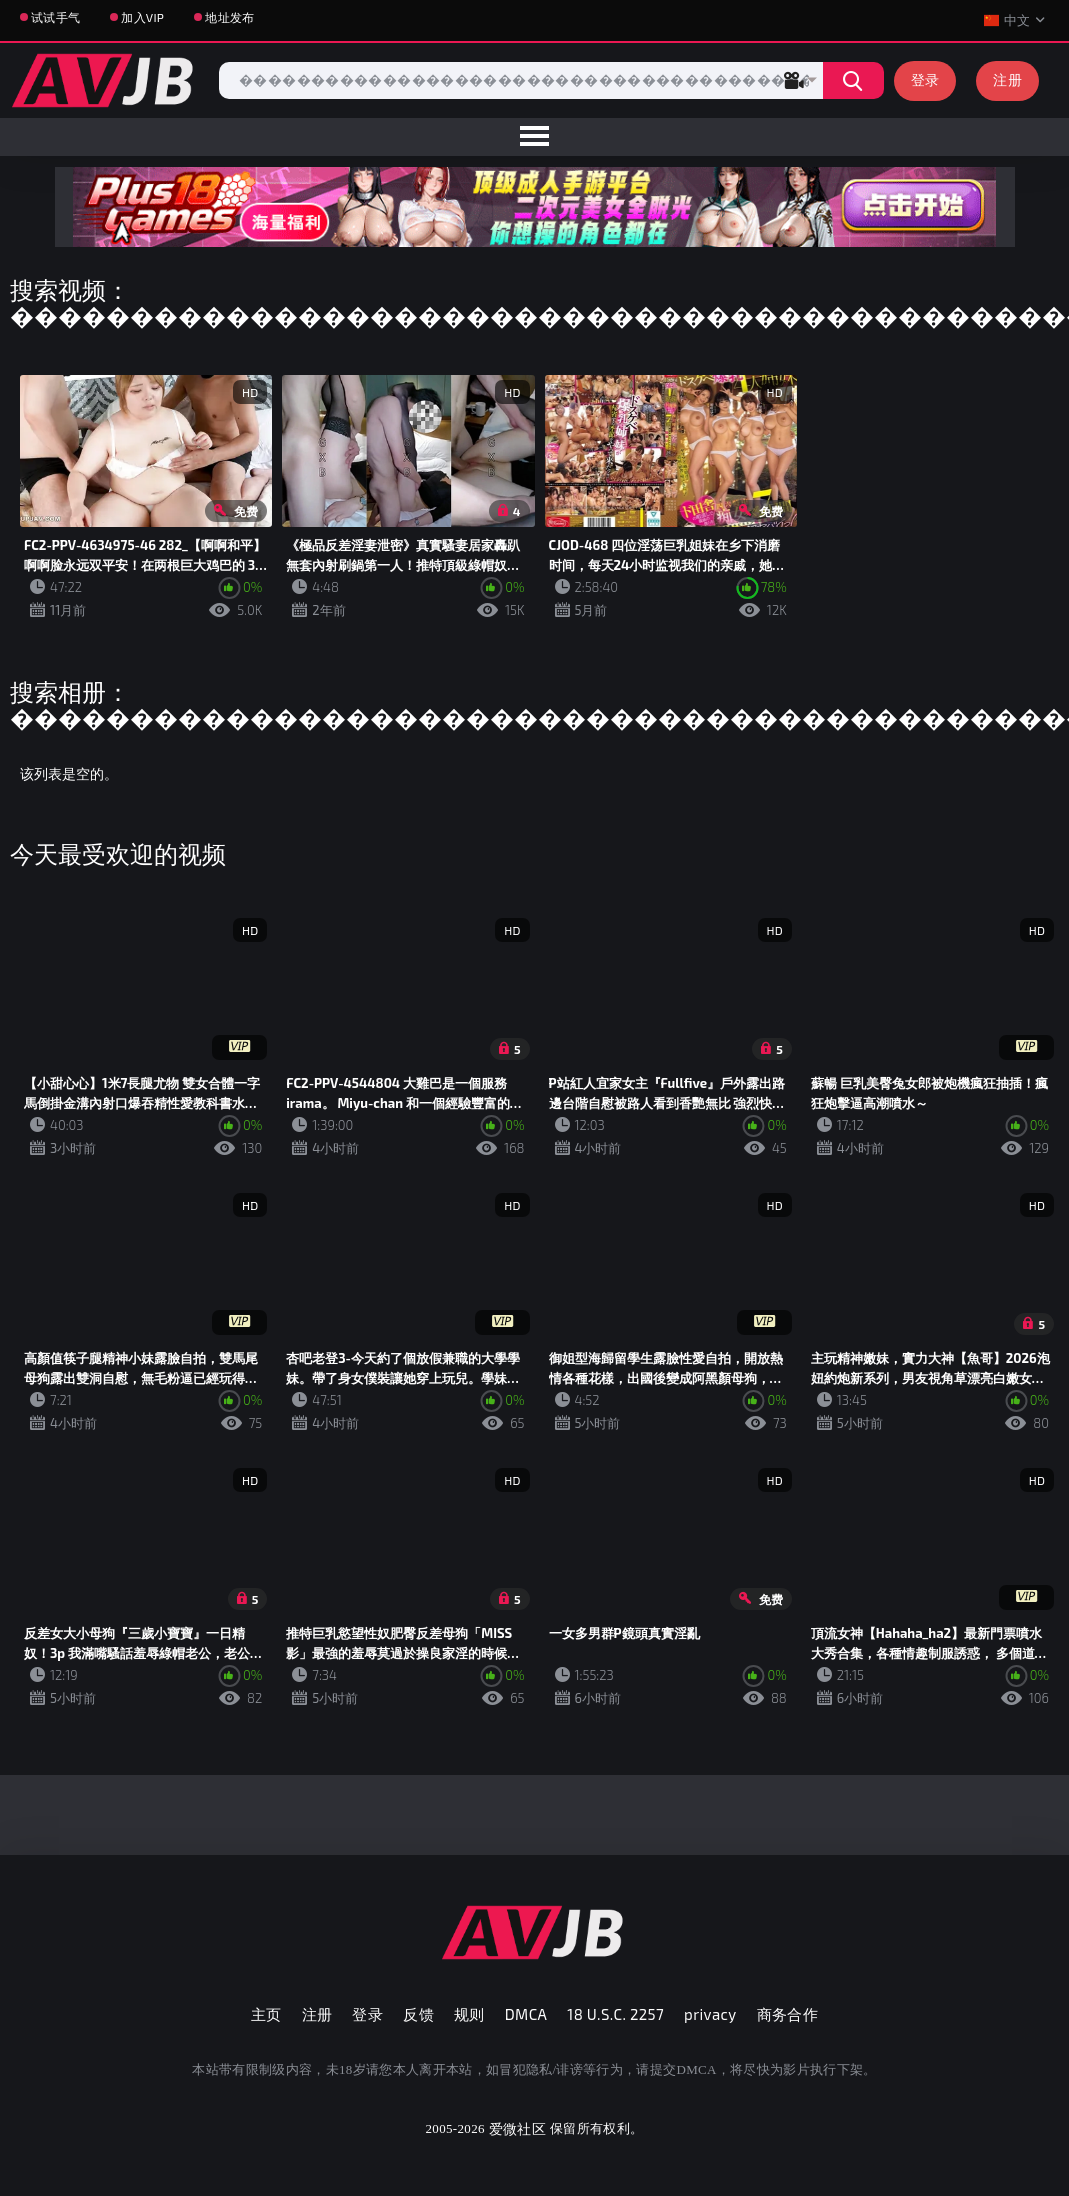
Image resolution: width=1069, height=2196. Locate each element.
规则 (469, 2014)
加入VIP (142, 17)
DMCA (526, 2014)
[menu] (534, 137)
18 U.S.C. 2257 (615, 2014)
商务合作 (788, 2014)
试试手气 (55, 17)
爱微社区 (517, 2128)
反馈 (418, 2014)
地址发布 (229, 17)
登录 (925, 79)
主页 (266, 2014)
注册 (1007, 79)
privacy (710, 2014)
